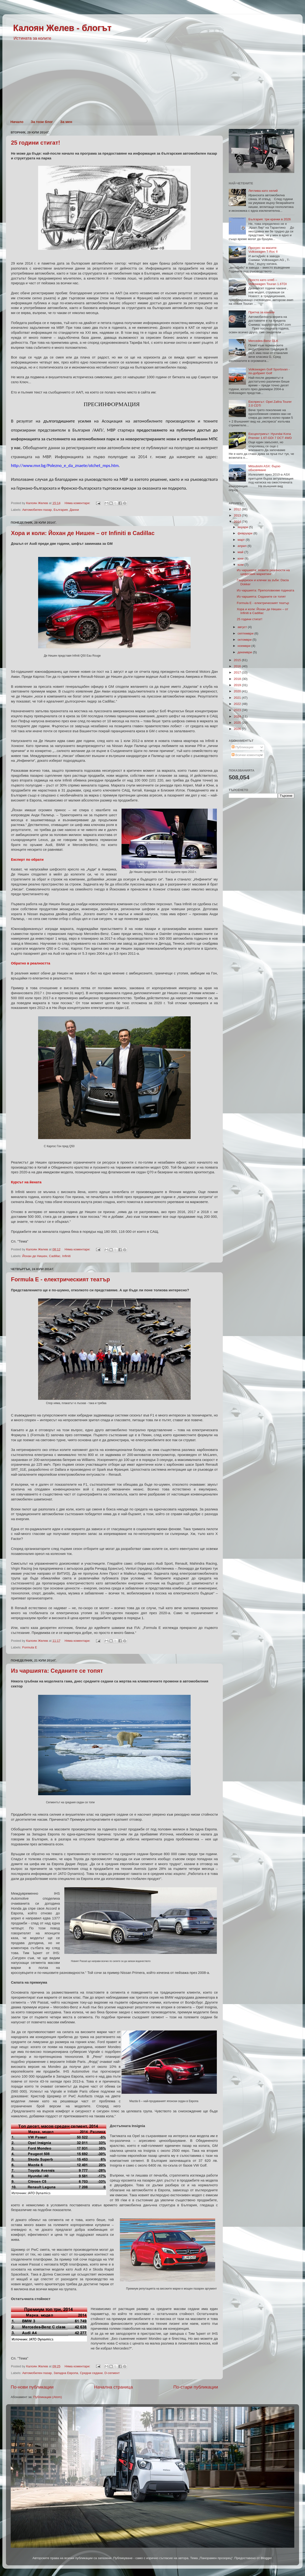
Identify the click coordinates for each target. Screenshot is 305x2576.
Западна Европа (66, 2373)
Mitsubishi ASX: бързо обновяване (264, 468)
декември (245, 652)
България (61, 509)
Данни (74, 509)
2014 (238, 521)
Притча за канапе (261, 312)
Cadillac (54, 1256)
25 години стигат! (35, 142)
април (243, 546)
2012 (238, 509)
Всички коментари (247, 755)
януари (243, 527)
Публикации (242, 747)
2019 (238, 685)
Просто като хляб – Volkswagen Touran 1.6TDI (267, 281)
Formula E (29, 1647)
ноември (244, 646)
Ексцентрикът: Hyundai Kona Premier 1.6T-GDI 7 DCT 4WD (270, 435)
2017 (238, 672)
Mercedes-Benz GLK (263, 341)
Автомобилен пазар (37, 509)
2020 (238, 691)
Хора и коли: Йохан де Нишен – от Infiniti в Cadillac (83, 533)
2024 (238, 716)
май (241, 552)
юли (241, 564)
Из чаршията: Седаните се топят (57, 1670)
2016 (238, 666)
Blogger (266, 2558)
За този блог (42, 122)
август (243, 627)
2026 (238, 729)
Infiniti (66, 1256)
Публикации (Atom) (47, 2397)
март (242, 539)
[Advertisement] (152, 77)
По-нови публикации (32, 2386)
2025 (238, 722)
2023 (238, 710)
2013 (238, 515)
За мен (66, 122)
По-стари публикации (195, 2386)
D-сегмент (112, 2373)
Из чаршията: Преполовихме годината (265, 590)
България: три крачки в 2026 (269, 219)
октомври (245, 639)
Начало (16, 122)
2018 (238, 679)
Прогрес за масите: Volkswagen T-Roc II (263, 249)
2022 (238, 704)
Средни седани (91, 2373)
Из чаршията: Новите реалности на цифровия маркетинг (263, 572)
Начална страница (113, 2386)
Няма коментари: (78, 503)
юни (241, 558)
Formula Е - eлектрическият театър (60, 1279)
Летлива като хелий (263, 190)
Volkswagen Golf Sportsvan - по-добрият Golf (269, 371)
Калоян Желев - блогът (62, 28)
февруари (245, 533)
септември (246, 633)
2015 (238, 660)
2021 (238, 697)
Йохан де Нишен (34, 1256)
